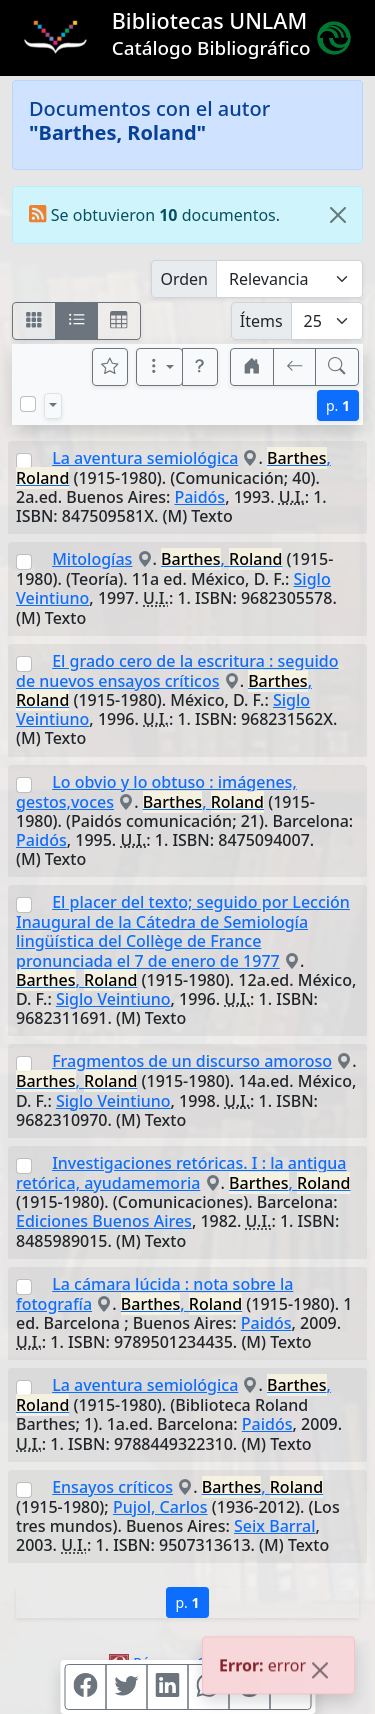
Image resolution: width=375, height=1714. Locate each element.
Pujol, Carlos (160, 1507)
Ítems (261, 321)
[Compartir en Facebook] (85, 1687)
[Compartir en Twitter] (126, 1687)
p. (338, 405)
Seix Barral (274, 1526)
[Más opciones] (160, 367)
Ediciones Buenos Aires (104, 1221)
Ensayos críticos (112, 1487)
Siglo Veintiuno (113, 999)
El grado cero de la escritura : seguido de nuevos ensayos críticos (177, 671)
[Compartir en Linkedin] (167, 1687)
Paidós (199, 497)
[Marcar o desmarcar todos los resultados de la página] (28, 404)
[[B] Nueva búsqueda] (337, 367)
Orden (184, 279)
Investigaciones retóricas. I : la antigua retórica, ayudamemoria (181, 1173)
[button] (200, 367)
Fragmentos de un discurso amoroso (192, 1061)
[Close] (338, 215)
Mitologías (92, 559)
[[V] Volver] (295, 367)
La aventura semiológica (145, 458)
